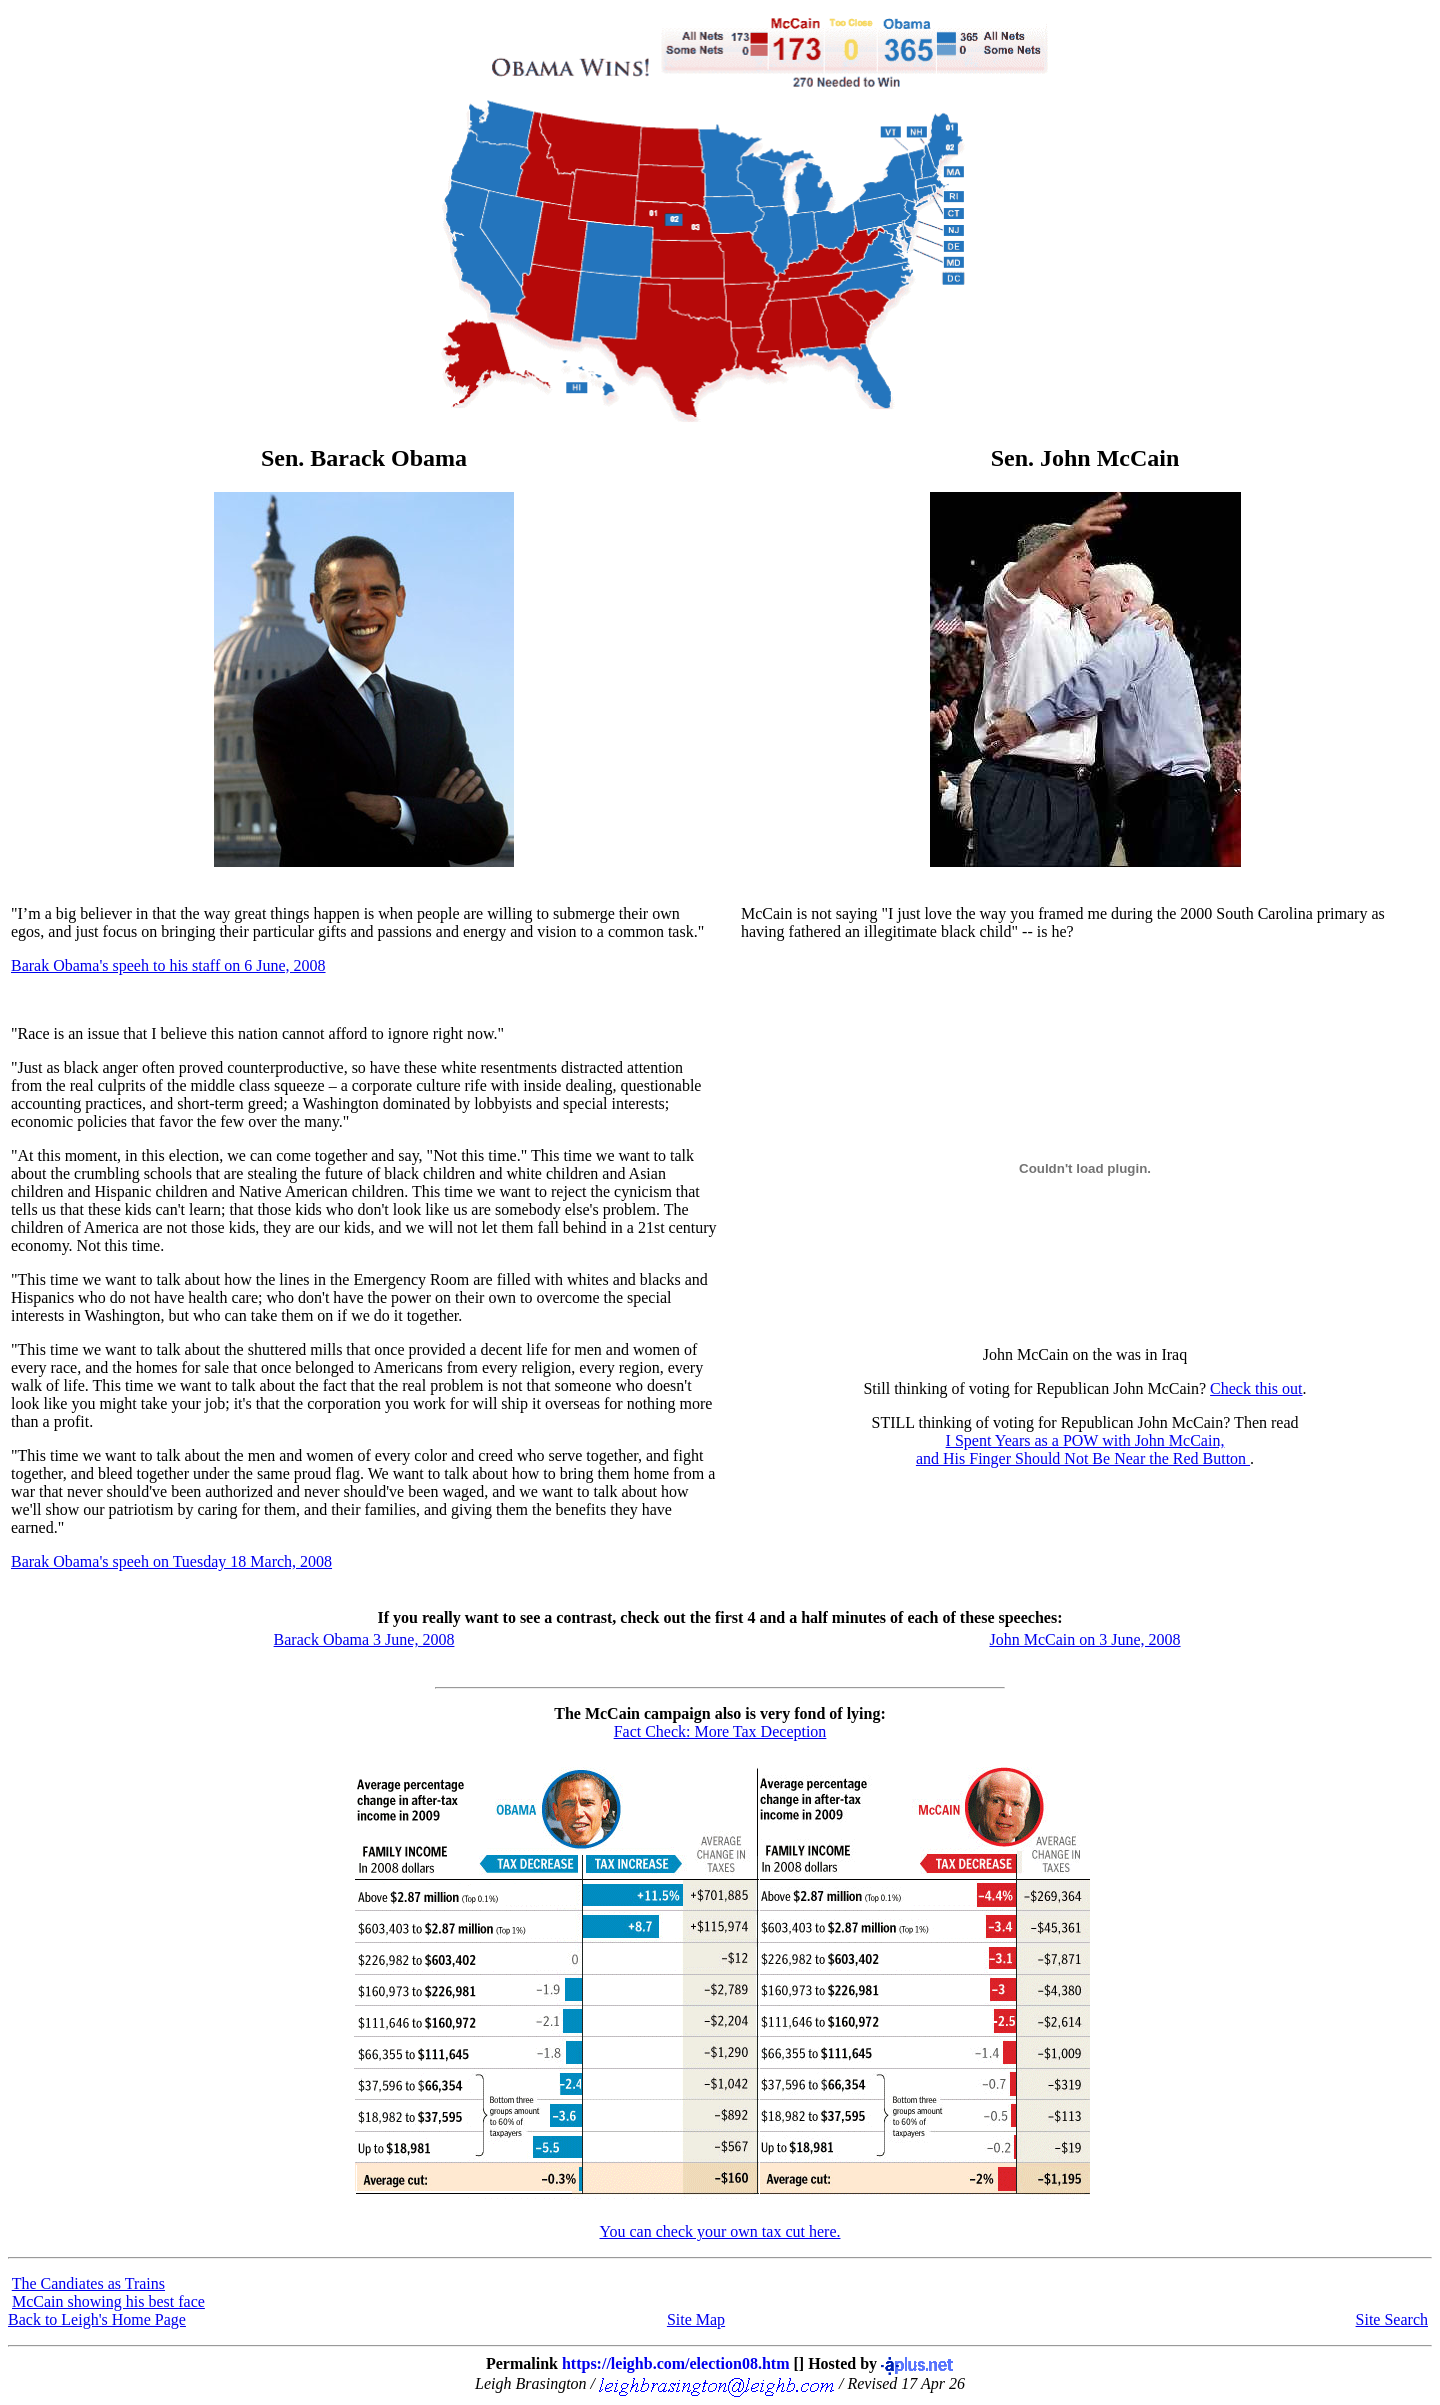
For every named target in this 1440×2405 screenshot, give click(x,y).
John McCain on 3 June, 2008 (1084, 1639)
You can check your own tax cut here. (720, 2231)
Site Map (696, 2319)
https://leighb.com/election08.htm (676, 2363)
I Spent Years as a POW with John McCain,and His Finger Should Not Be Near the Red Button (1083, 1449)
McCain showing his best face (108, 2301)
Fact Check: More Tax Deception (720, 1731)
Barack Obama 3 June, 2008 (364, 1639)
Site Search (1392, 2319)
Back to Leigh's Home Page (97, 2319)
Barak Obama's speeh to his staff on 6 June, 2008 (168, 965)
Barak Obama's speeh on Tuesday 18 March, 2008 (171, 1561)
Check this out (1256, 1388)
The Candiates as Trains (88, 2283)
